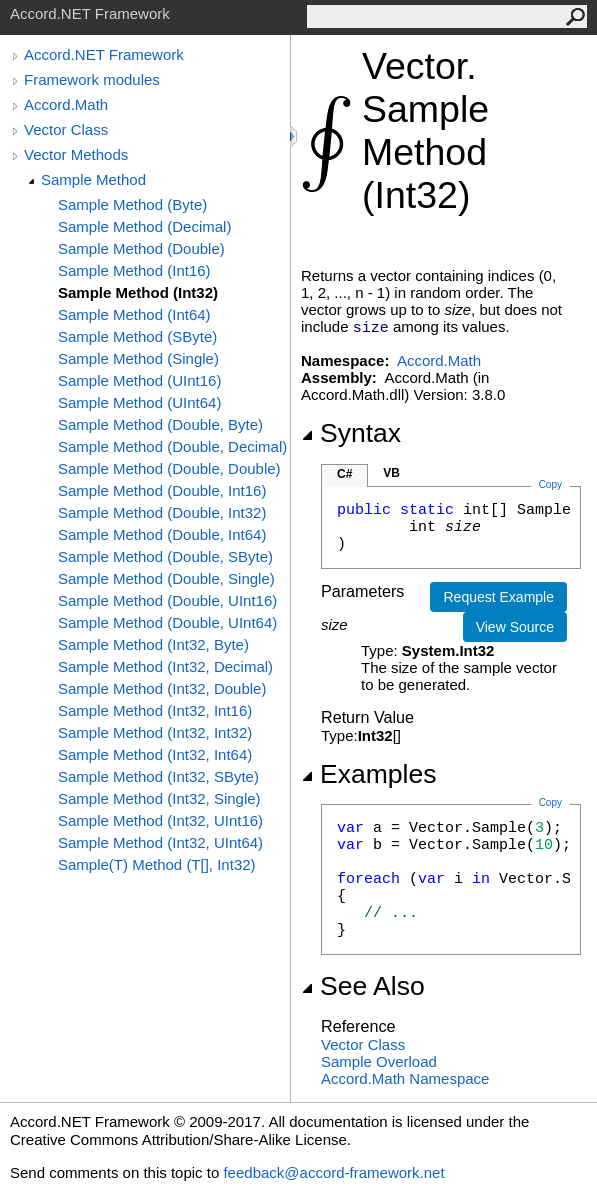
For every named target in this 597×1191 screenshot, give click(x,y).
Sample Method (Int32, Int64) (155, 754)
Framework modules (92, 79)
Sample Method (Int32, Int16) (155, 710)
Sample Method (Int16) (134, 270)
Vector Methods (76, 154)
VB (391, 473)
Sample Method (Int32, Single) (159, 798)
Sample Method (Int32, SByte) (158, 776)
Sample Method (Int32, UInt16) (160, 820)
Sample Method (93, 179)
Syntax (351, 433)
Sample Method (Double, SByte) (165, 556)
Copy (550, 802)
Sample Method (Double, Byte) (160, 424)
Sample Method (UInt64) (139, 402)
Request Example (498, 597)
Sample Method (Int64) (134, 314)
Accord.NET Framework (104, 54)
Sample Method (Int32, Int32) (155, 732)
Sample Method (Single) (138, 358)
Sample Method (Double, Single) (166, 578)
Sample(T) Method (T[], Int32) (157, 864)
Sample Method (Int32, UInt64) (160, 842)
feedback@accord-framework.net (333, 1172)
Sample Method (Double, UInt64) (167, 622)
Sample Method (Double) (141, 248)
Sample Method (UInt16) (139, 380)
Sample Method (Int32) (138, 292)
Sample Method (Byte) (132, 204)
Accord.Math (66, 104)
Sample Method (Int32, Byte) (153, 644)
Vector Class (66, 129)
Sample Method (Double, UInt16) (167, 600)
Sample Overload (379, 1061)
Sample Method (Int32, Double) (162, 688)
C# (344, 474)
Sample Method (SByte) (137, 336)
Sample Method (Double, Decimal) (172, 446)
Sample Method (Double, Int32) (162, 512)
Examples (368, 774)
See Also (363, 986)
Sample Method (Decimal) (144, 226)
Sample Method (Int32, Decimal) (165, 666)
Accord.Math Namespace (405, 1078)
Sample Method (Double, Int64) (162, 534)
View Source (515, 627)
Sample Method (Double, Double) (169, 468)
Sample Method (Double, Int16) (162, 490)
